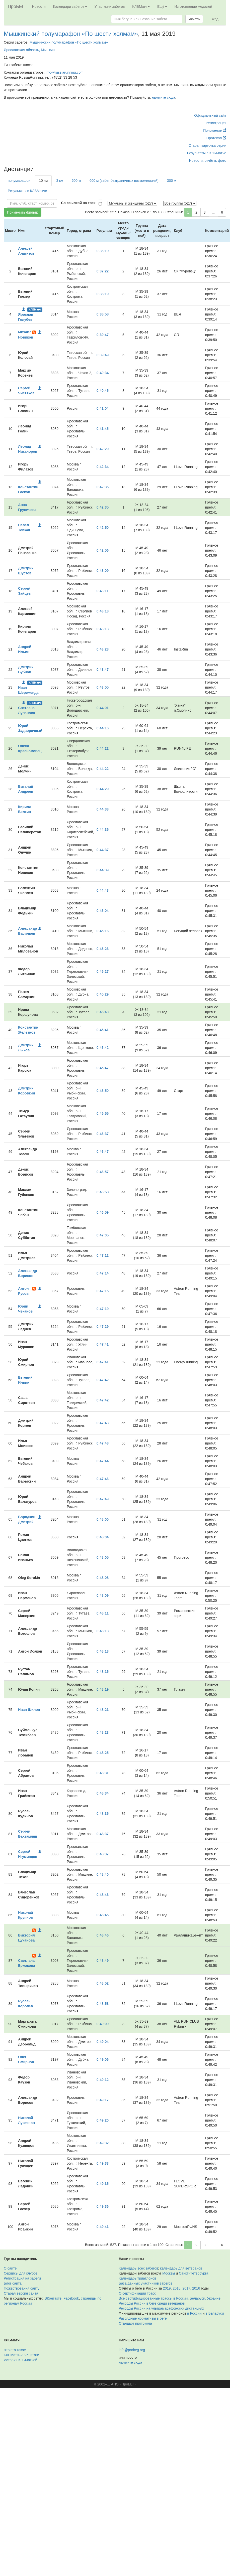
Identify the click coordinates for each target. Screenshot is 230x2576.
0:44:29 (103, 789)
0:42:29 (103, 449)
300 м (171, 181)
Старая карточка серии (207, 145)
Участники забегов (110, 7)
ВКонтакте (53, 2298)
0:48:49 (103, 1961)
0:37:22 (103, 271)
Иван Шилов (29, 1710)
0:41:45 (103, 429)
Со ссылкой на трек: (79, 203)
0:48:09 (103, 1595)
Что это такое (15, 2350)
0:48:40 (103, 1874)
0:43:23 (103, 649)
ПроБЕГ (16, 6)
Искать (194, 19)
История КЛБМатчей (20, 2360)
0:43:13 (103, 611)
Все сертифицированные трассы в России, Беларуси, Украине (170, 2298)
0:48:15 (103, 1672)
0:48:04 (103, 1537)
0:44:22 (103, 748)
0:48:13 (103, 1631)
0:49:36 (103, 2206)
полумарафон (19, 181)
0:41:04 (103, 408)
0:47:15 (103, 1291)
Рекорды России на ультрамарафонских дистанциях (161, 2308)
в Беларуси (214, 2313)
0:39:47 (103, 335)
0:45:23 (103, 949)
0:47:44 (103, 1461)
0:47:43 (103, 1423)
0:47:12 (103, 1255)
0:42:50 (103, 528)
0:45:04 (103, 911)
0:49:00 (103, 2024)
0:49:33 (103, 2163)
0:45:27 (103, 972)
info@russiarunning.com (65, 72)
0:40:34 (103, 373)
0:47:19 (103, 1309)
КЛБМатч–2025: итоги (21, 2355)
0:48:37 (103, 1834)
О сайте (10, 2268)
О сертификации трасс (137, 2293)
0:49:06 (103, 2059)
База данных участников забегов (146, 2283)
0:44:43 (103, 890)
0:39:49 (103, 355)
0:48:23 (103, 1732)
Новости (39, 7)
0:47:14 (103, 1273)
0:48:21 (103, 1710)
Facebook (71, 2298)
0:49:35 (103, 2184)
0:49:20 (103, 2120)
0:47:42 (103, 1380)
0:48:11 (103, 1613)
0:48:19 (103, 1689)
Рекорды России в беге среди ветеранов (152, 2303)
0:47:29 (103, 1327)
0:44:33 (103, 809)
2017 (186, 2288)
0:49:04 (103, 2042)
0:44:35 (103, 830)
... (213, 212)
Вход (214, 19)
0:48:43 (103, 1895)
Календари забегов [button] (70, 7)
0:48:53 (103, 2004)
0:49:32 (103, 2143)
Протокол (216, 138)
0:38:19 (103, 294)
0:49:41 (103, 2227)
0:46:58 (103, 1192)
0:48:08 (103, 1578)
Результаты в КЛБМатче (206, 153)
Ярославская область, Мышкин (29, 50)
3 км (59, 181)
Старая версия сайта (21, 2293)
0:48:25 (103, 1753)
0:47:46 (103, 1479)
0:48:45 (103, 1915)
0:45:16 (103, 931)
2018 (176, 2288)
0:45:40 (103, 1012)
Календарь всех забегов (138, 2268)
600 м (76, 181)
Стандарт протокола (135, 2323)
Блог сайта (13, 2283)
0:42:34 (103, 467)
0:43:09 (103, 571)
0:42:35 (103, 487)
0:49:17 (103, 2100)
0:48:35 (103, 1814)
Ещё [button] (162, 7)
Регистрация (216, 123)
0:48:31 (103, 1773)
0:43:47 (103, 670)
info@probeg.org (132, 2350)
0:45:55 (103, 1113)
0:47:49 (103, 1499)
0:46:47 (103, 1152)
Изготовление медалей (193, 7)
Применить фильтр (22, 212)
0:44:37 (103, 850)
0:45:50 (103, 1091)
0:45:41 (103, 1030)
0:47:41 (103, 1344)
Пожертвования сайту (21, 2288)
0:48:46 (103, 1935)
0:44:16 (103, 728)
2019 (167, 2288)
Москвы (168, 2273)
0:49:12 (103, 2080)
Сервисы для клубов (21, 2273)
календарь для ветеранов (181, 2268)
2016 (196, 2288)
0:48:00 (103, 1519)
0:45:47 (103, 1068)
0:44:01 (103, 708)
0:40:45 (103, 391)
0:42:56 (103, 550)
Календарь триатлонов (137, 2278)
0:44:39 (103, 870)
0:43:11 (103, 591)
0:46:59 (103, 1212)
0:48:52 (103, 1983)
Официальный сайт (210, 115)
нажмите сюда (163, 97)
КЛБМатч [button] (141, 7)
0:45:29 (103, 994)
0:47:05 (103, 1235)
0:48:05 (103, 1557)
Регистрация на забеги (22, 2278)
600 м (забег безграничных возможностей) (124, 181)
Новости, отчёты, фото (207, 160)
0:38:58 (103, 314)
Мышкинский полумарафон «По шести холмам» (71, 33)
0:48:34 (103, 1793)
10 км (43, 181)
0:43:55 (103, 687)
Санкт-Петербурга (193, 2273)
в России (194, 2313)
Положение (214, 130)
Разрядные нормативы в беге (143, 2318)
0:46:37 (103, 1134)
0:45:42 (103, 1048)
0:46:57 (103, 1172)
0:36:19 (103, 251)
